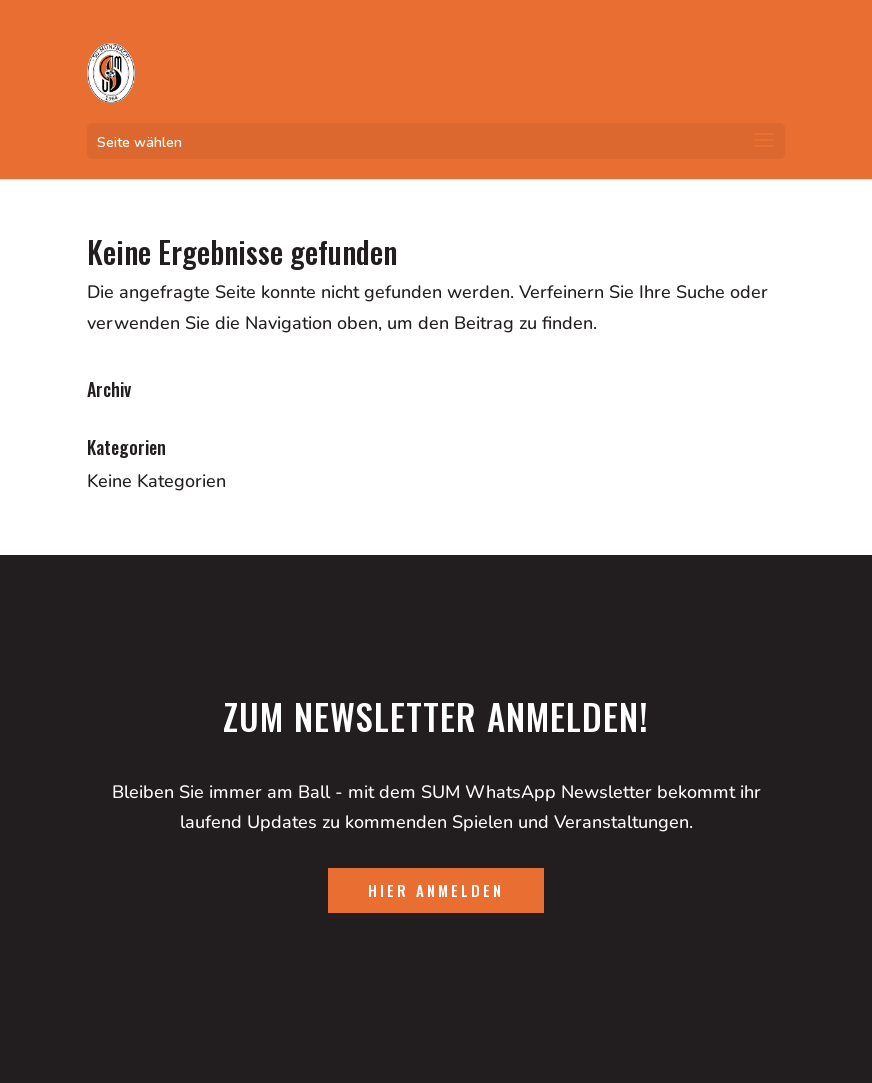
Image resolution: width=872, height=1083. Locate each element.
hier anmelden (436, 890)
